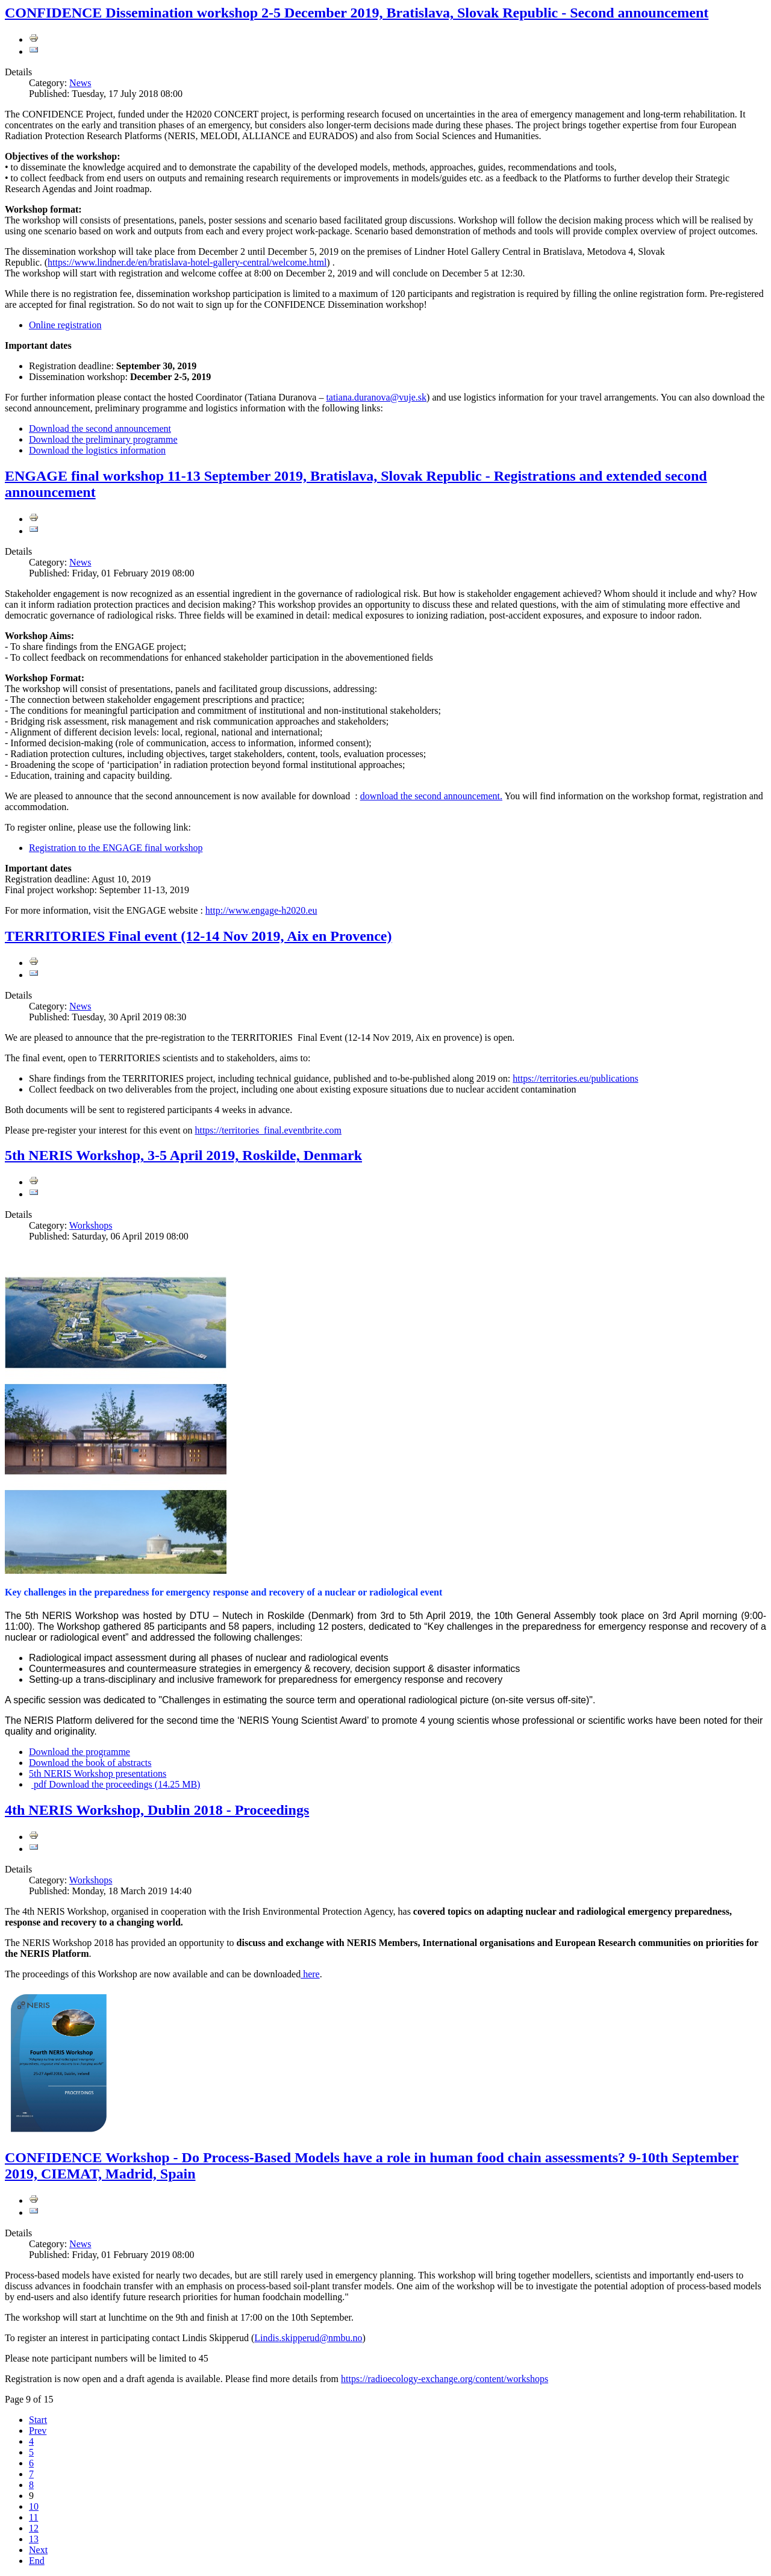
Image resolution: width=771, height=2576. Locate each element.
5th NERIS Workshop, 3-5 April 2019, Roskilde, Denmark (183, 1155)
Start (38, 2420)
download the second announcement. (431, 796)
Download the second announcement (100, 428)
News (80, 83)
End (37, 2561)
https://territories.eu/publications (575, 1078)
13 (34, 2539)
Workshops (91, 1225)
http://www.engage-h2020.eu (261, 910)
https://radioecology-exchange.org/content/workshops (444, 2379)
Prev (37, 2430)
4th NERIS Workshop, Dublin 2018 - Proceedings (157, 1810)
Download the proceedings (115, 1784)
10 (34, 2506)
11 (33, 2517)
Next (38, 2550)
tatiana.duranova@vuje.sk (376, 397)
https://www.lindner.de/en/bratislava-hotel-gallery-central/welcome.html (187, 262)
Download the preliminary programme (103, 439)
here (310, 1974)
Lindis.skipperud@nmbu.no (308, 2338)
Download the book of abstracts (90, 1762)
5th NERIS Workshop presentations (97, 1773)
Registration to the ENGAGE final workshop (115, 848)
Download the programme (79, 1752)
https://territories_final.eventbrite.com (268, 1130)
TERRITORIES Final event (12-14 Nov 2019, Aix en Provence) (198, 936)
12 (34, 2528)
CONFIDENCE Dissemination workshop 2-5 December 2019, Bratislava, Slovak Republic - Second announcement (356, 12)
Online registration (65, 325)
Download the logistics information (97, 450)
